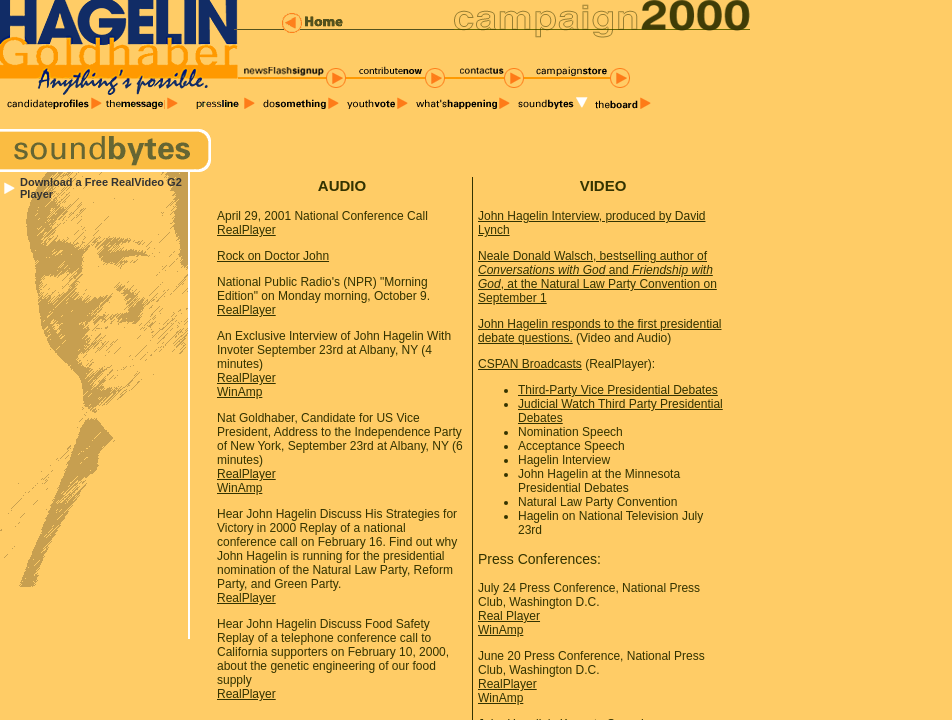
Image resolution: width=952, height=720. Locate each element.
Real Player (509, 616)
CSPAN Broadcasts (530, 364)
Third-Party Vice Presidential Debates (618, 390)
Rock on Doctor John (273, 256)
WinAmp (239, 392)
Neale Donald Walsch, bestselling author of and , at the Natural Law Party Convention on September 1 (597, 277)
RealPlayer (246, 230)
